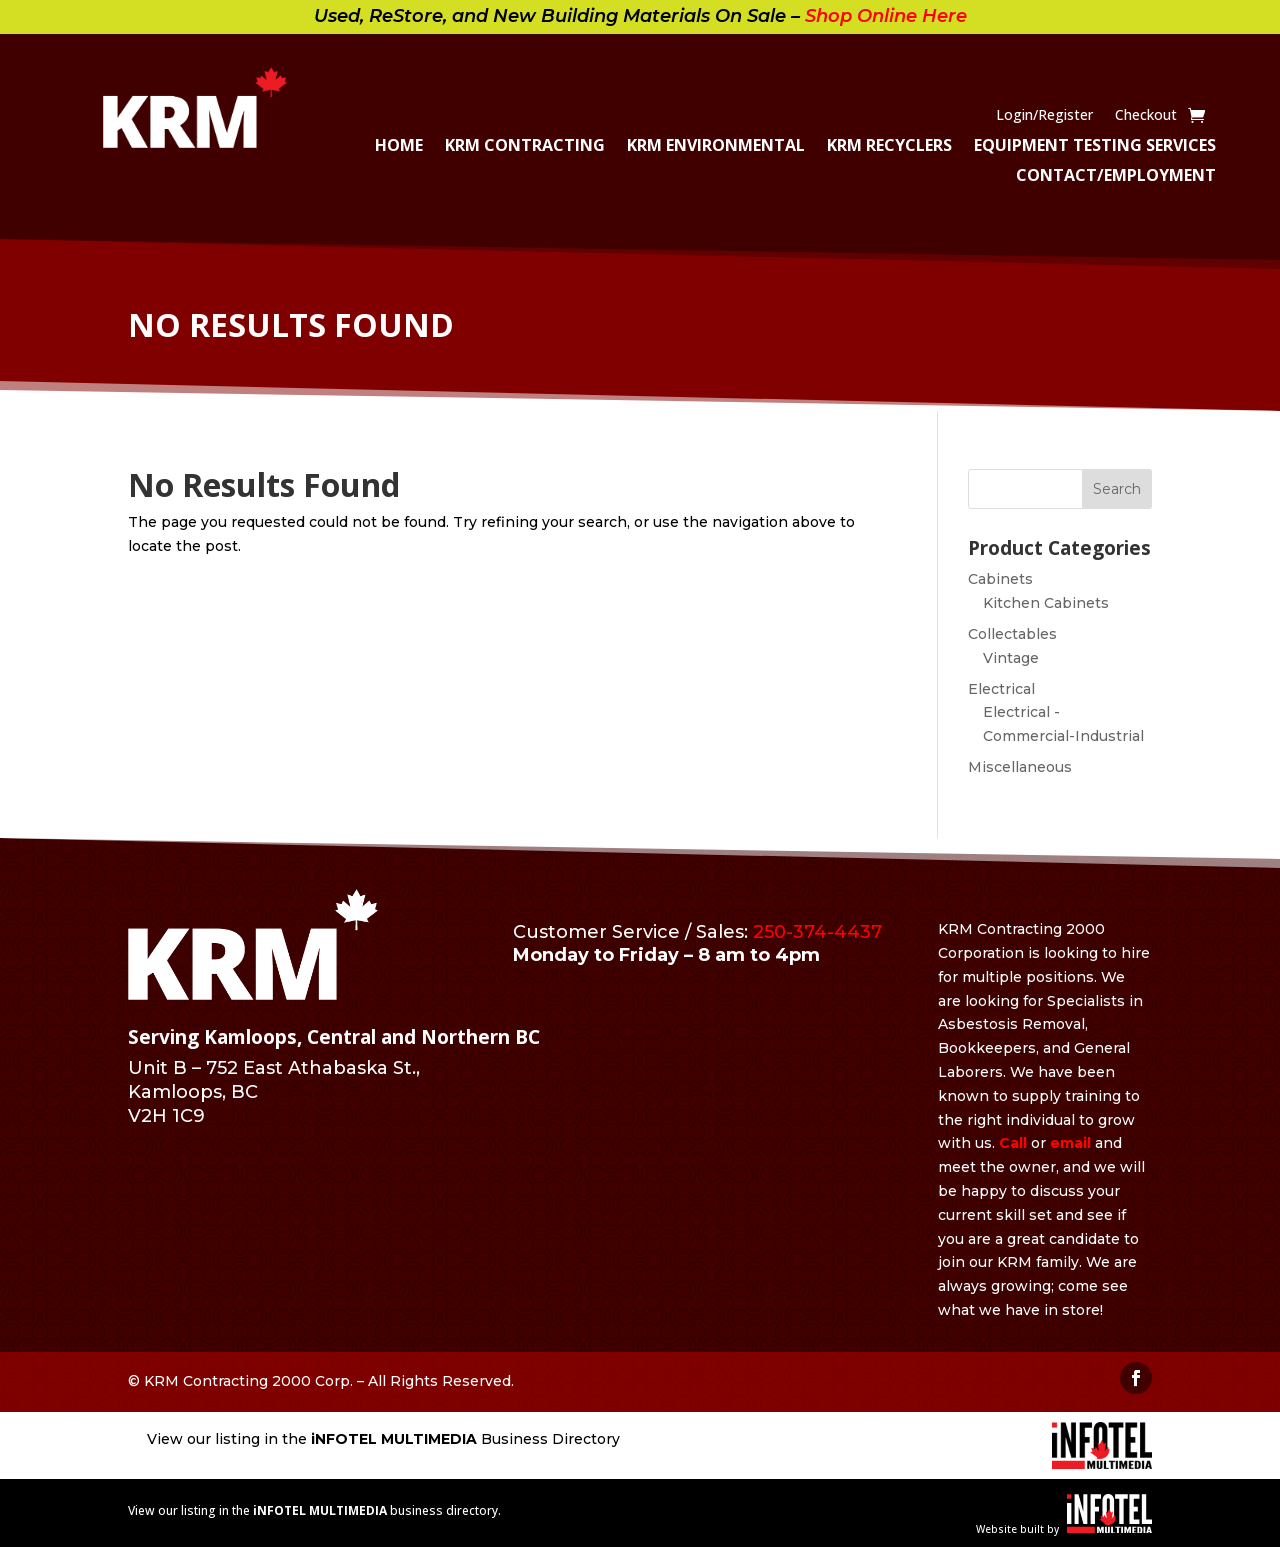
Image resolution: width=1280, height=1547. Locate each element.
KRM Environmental (716, 147)
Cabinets (1000, 579)
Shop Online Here (886, 16)
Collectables (1012, 634)
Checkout (1146, 116)
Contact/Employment (1116, 177)
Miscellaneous (1020, 767)
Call (1013, 1143)
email (1070, 1143)
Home (399, 147)
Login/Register (1044, 116)
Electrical (1001, 689)
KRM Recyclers (889, 147)
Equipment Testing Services (1095, 147)
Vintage (1011, 658)
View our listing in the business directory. (314, 1510)
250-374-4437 (817, 932)
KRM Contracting (525, 147)
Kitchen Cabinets (1046, 603)
